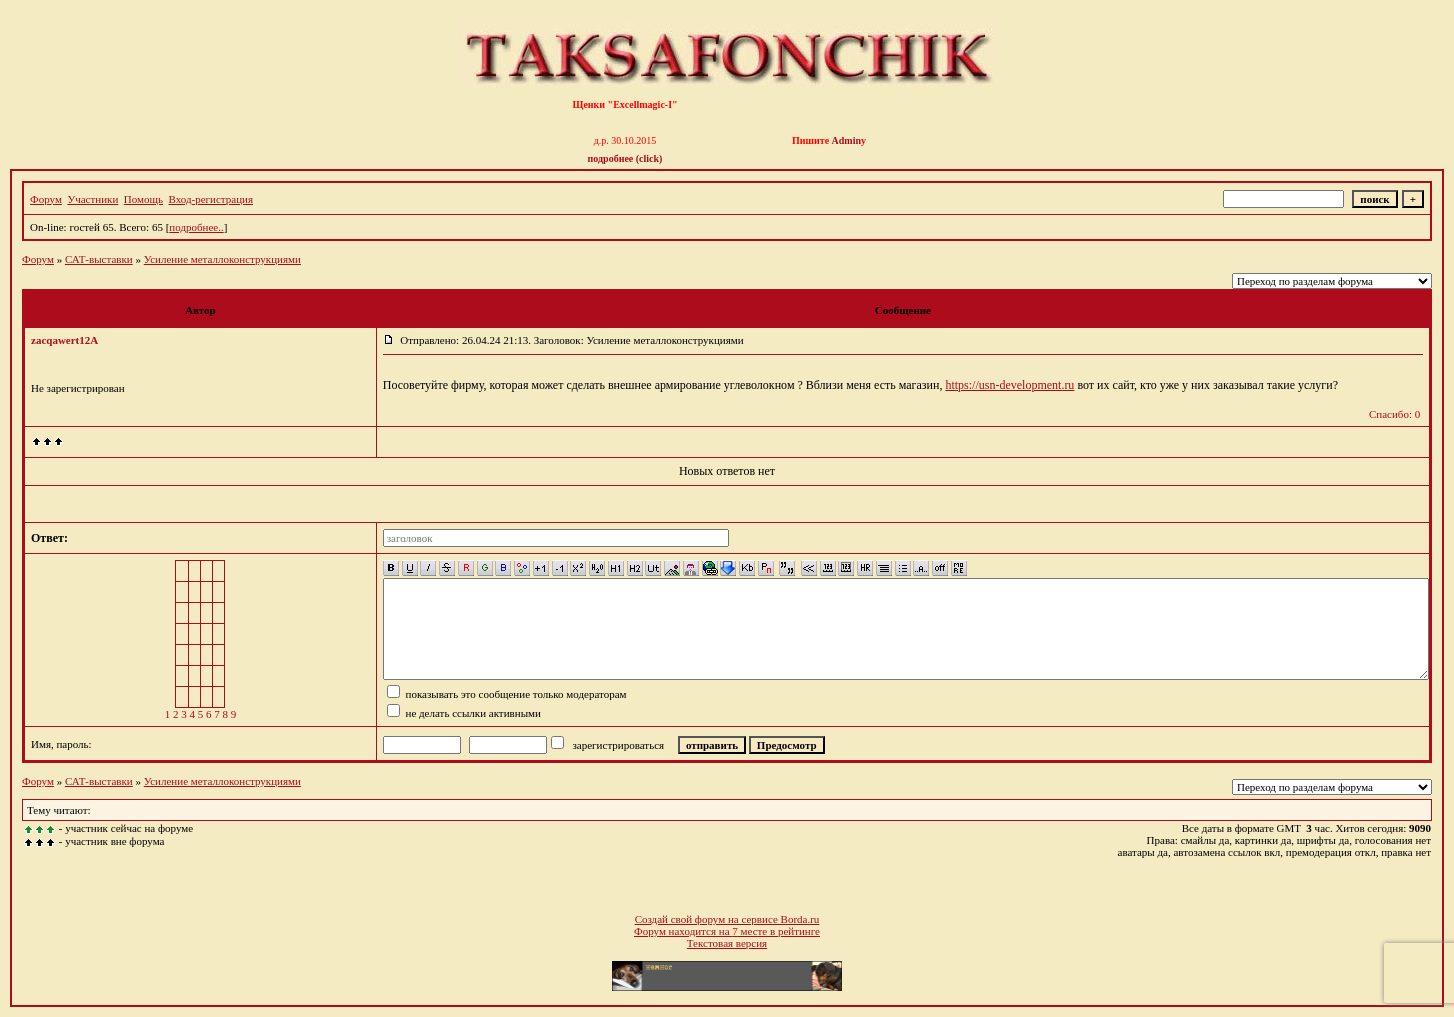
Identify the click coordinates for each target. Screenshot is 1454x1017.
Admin (846, 140)
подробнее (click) (625, 158)
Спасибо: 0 (1394, 414)
